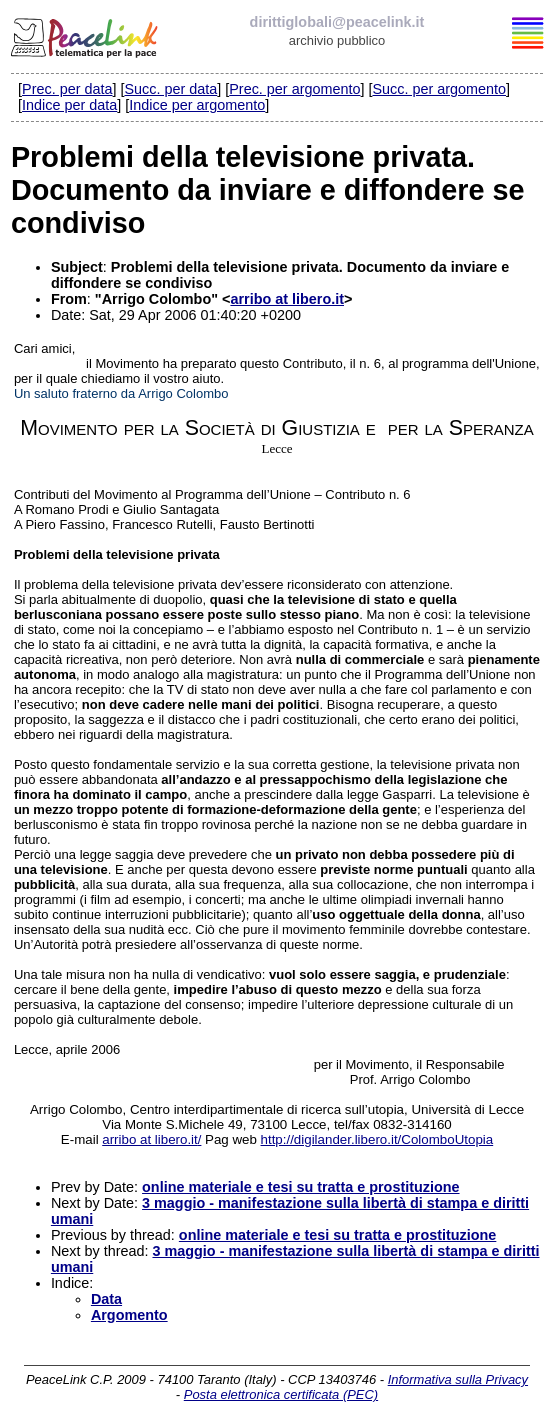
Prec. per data (67, 89)
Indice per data (69, 105)
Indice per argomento (197, 105)
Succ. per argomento (439, 89)
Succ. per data (170, 89)
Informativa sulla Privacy (458, 1379)
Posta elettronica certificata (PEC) (281, 1394)
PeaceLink (86, 35)
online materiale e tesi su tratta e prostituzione (300, 1187)
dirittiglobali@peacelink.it (337, 22)
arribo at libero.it (287, 299)
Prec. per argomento (294, 89)
